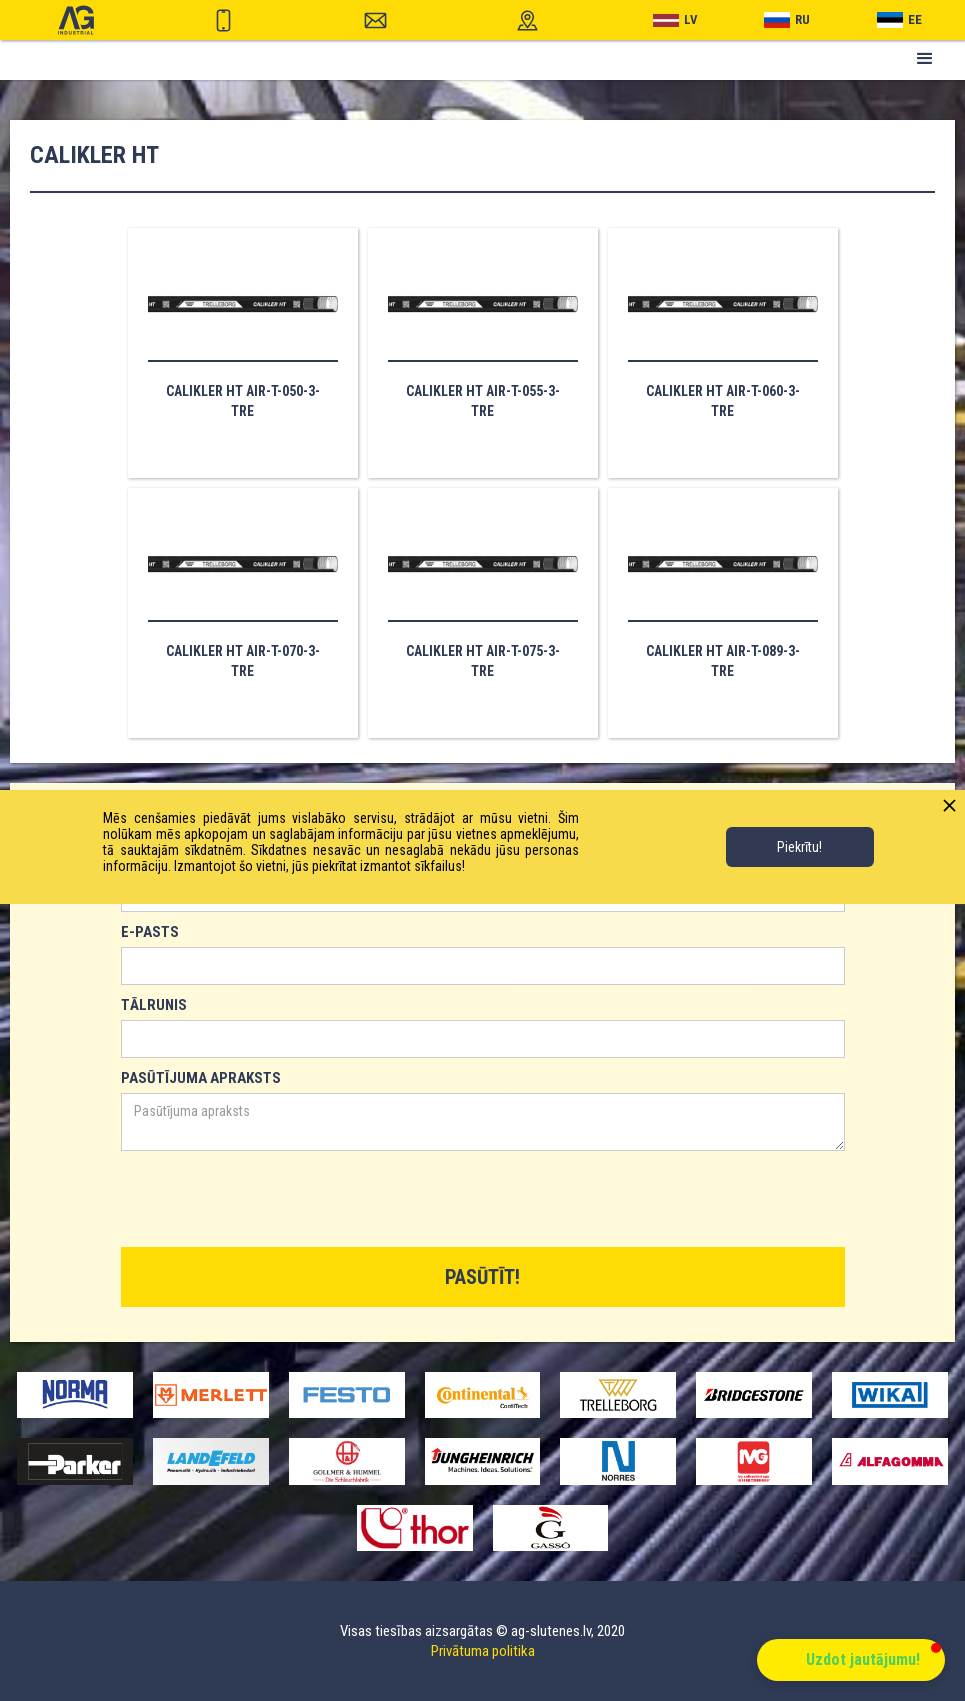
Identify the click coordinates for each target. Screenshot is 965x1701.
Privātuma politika (483, 1651)
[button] (925, 59)
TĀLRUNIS (154, 1005)
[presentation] (273, 1200)
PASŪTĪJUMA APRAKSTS (201, 1078)
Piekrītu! (799, 847)
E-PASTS (150, 932)
